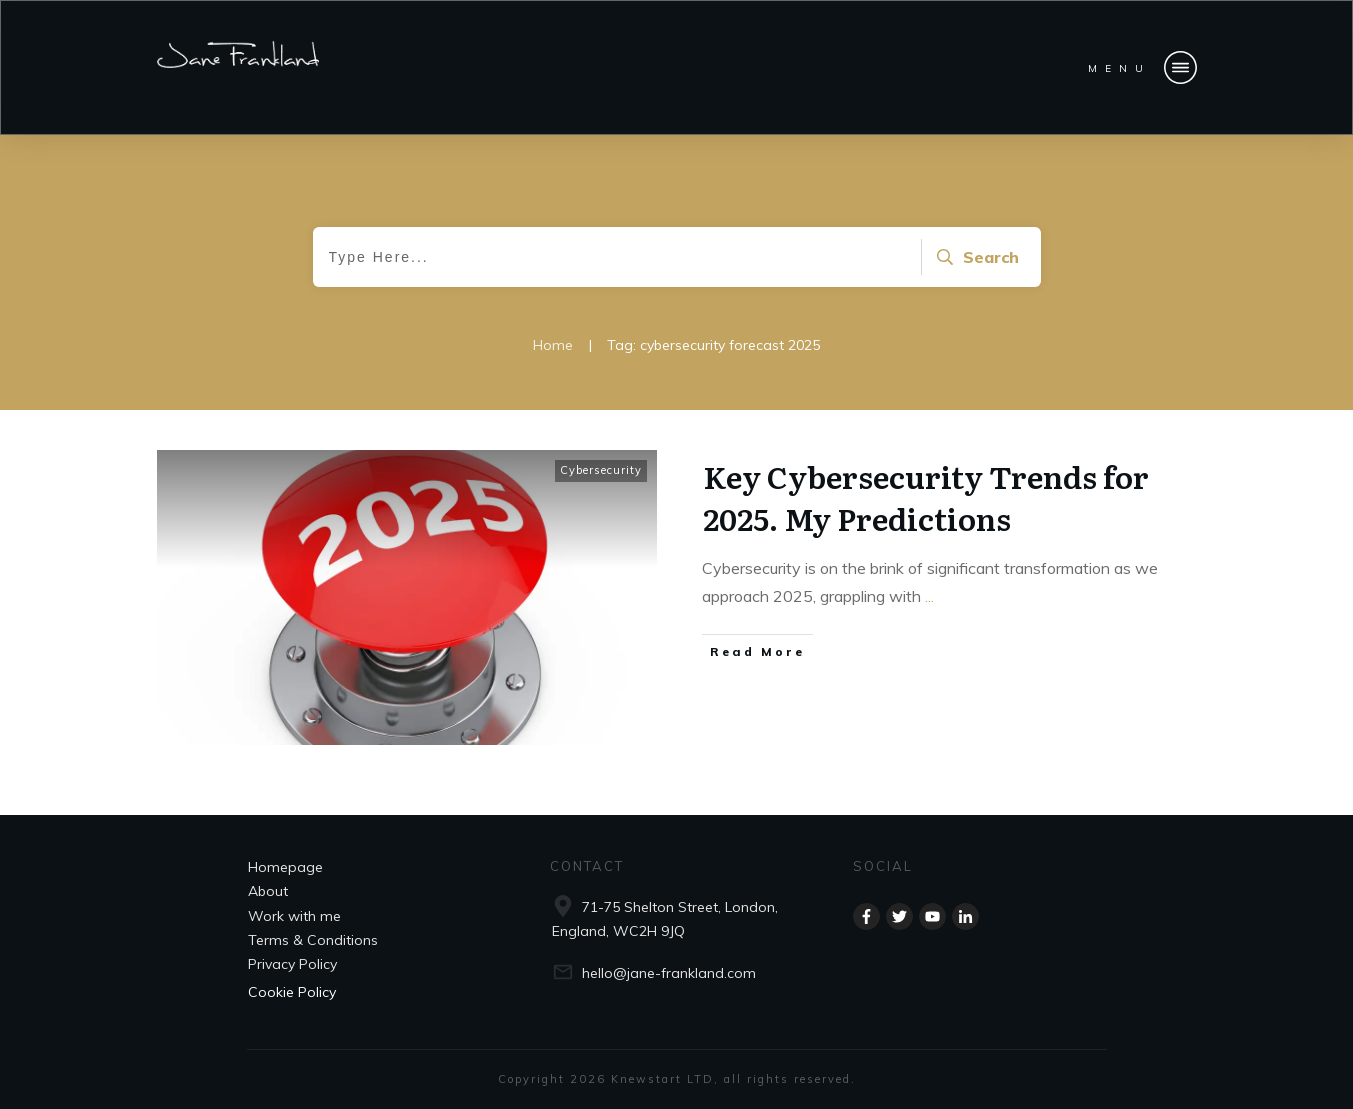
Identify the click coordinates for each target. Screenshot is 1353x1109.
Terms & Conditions (313, 940)
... (929, 596)
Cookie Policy (292, 992)
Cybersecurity (601, 470)
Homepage (285, 867)
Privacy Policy (292, 964)
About (268, 891)
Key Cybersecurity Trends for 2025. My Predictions (926, 497)
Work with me (294, 916)
